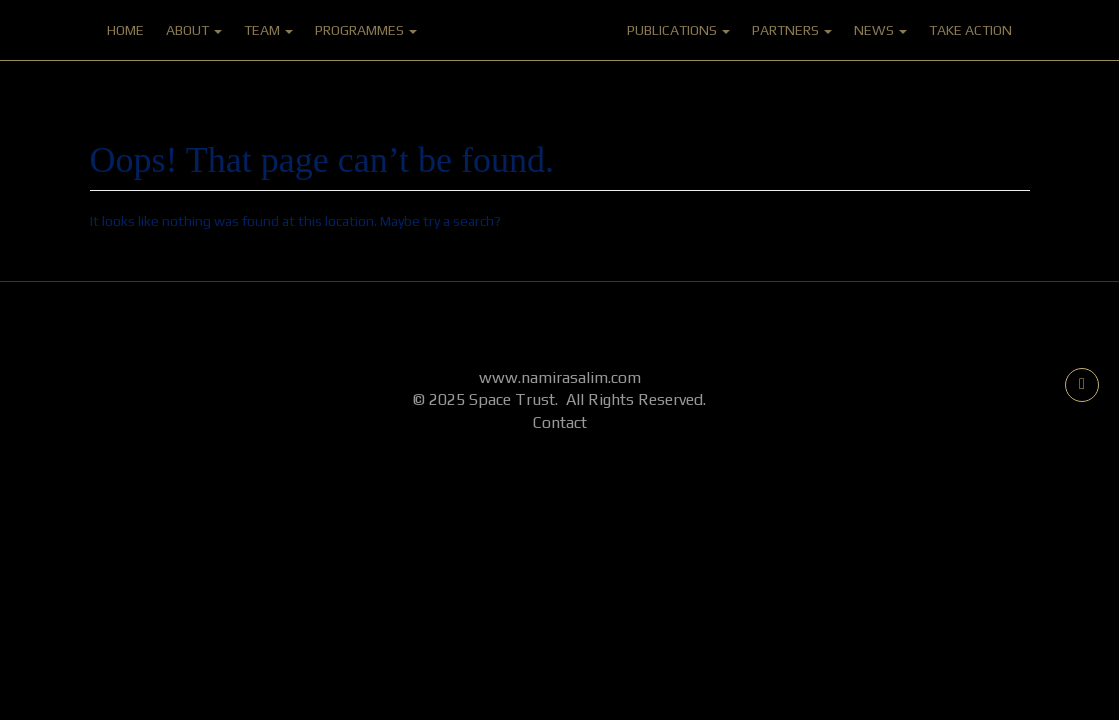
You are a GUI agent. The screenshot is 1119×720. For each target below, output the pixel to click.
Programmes (366, 30)
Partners (792, 30)
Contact (560, 422)
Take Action (970, 30)
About (194, 30)
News (880, 30)
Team (268, 30)
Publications (678, 30)
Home (125, 30)
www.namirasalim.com (560, 377)
